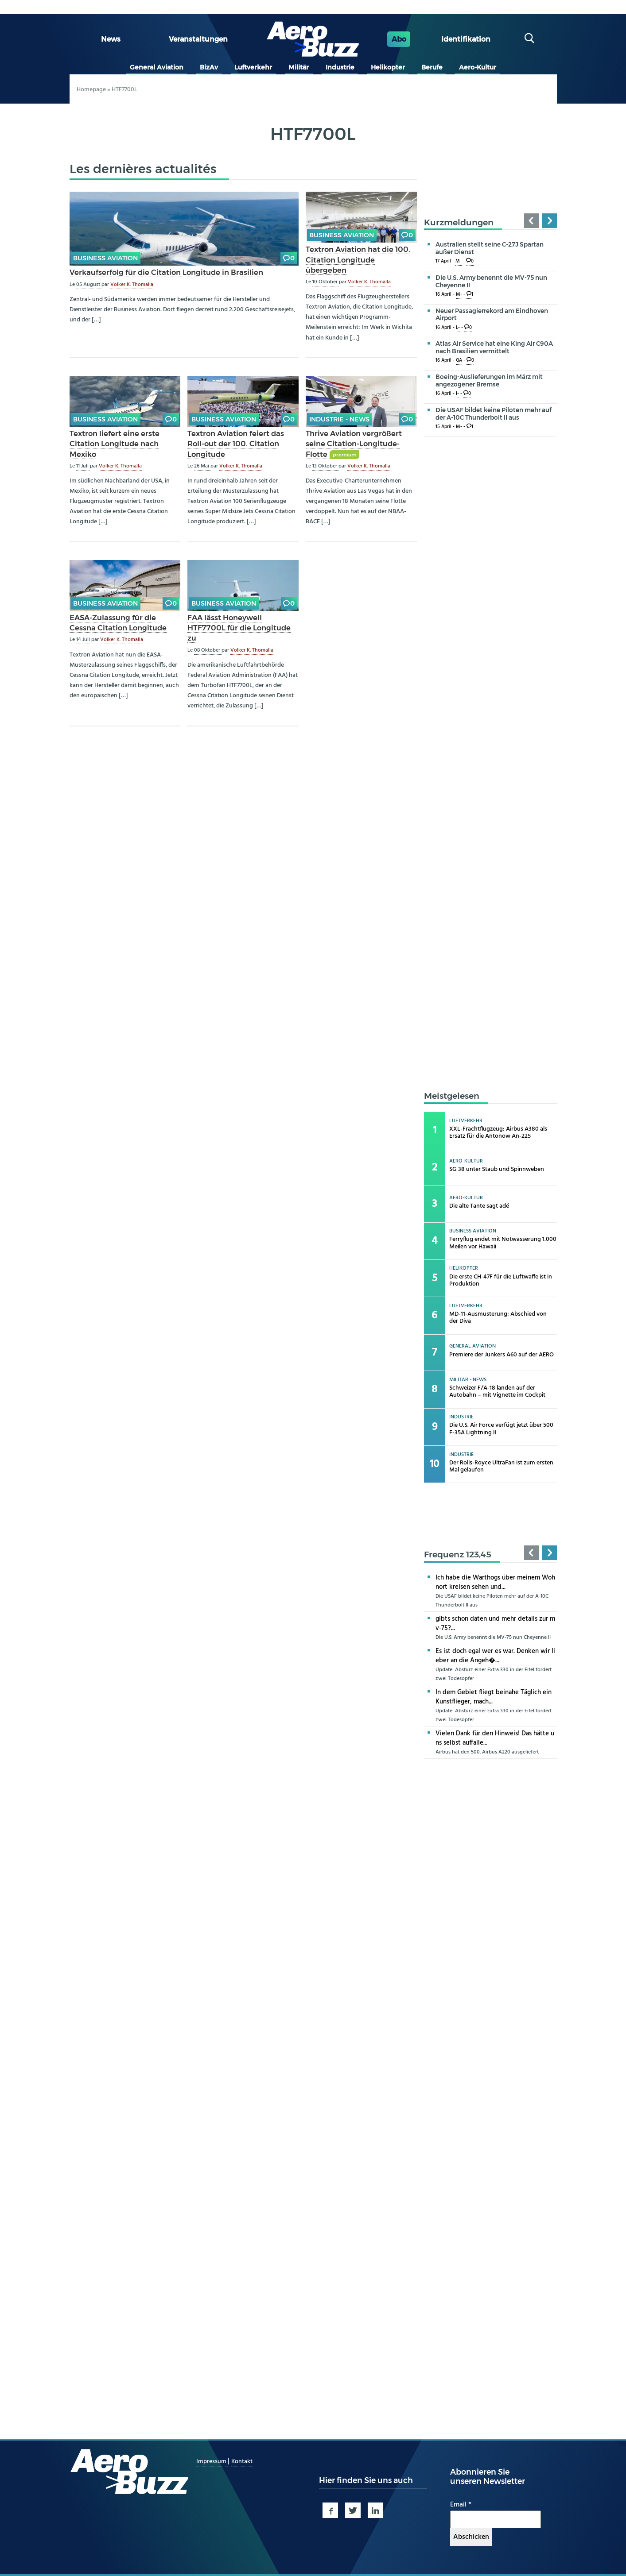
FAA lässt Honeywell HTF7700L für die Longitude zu (239, 627)
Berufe (432, 67)
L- (458, 328)
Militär (298, 67)
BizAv (209, 67)
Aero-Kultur (477, 67)
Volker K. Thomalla (131, 285)
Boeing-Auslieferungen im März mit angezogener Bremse (489, 380)
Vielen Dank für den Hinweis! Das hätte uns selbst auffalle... (494, 1738)
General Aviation (156, 67)
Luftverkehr (253, 67)
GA (459, 360)
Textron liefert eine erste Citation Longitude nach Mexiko (114, 443)
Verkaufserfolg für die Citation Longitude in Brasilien (166, 272)
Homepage (91, 90)
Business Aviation (105, 258)
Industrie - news (339, 419)
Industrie (340, 67)
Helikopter (388, 67)
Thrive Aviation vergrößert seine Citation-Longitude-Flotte (354, 443)
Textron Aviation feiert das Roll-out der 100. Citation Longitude (235, 443)
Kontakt (242, 2461)
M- (458, 261)
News (111, 39)
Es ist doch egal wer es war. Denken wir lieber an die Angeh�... (495, 1656)
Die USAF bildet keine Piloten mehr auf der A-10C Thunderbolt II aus (493, 413)
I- (457, 394)
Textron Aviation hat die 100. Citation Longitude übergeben (358, 259)
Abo (399, 39)
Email (460, 2504)
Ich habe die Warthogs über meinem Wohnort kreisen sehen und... (495, 1582)
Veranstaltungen (198, 39)
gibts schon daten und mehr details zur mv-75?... (495, 1624)
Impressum (212, 2461)
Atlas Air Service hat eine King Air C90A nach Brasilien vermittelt (494, 347)
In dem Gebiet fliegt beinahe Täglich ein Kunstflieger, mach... (493, 1697)
